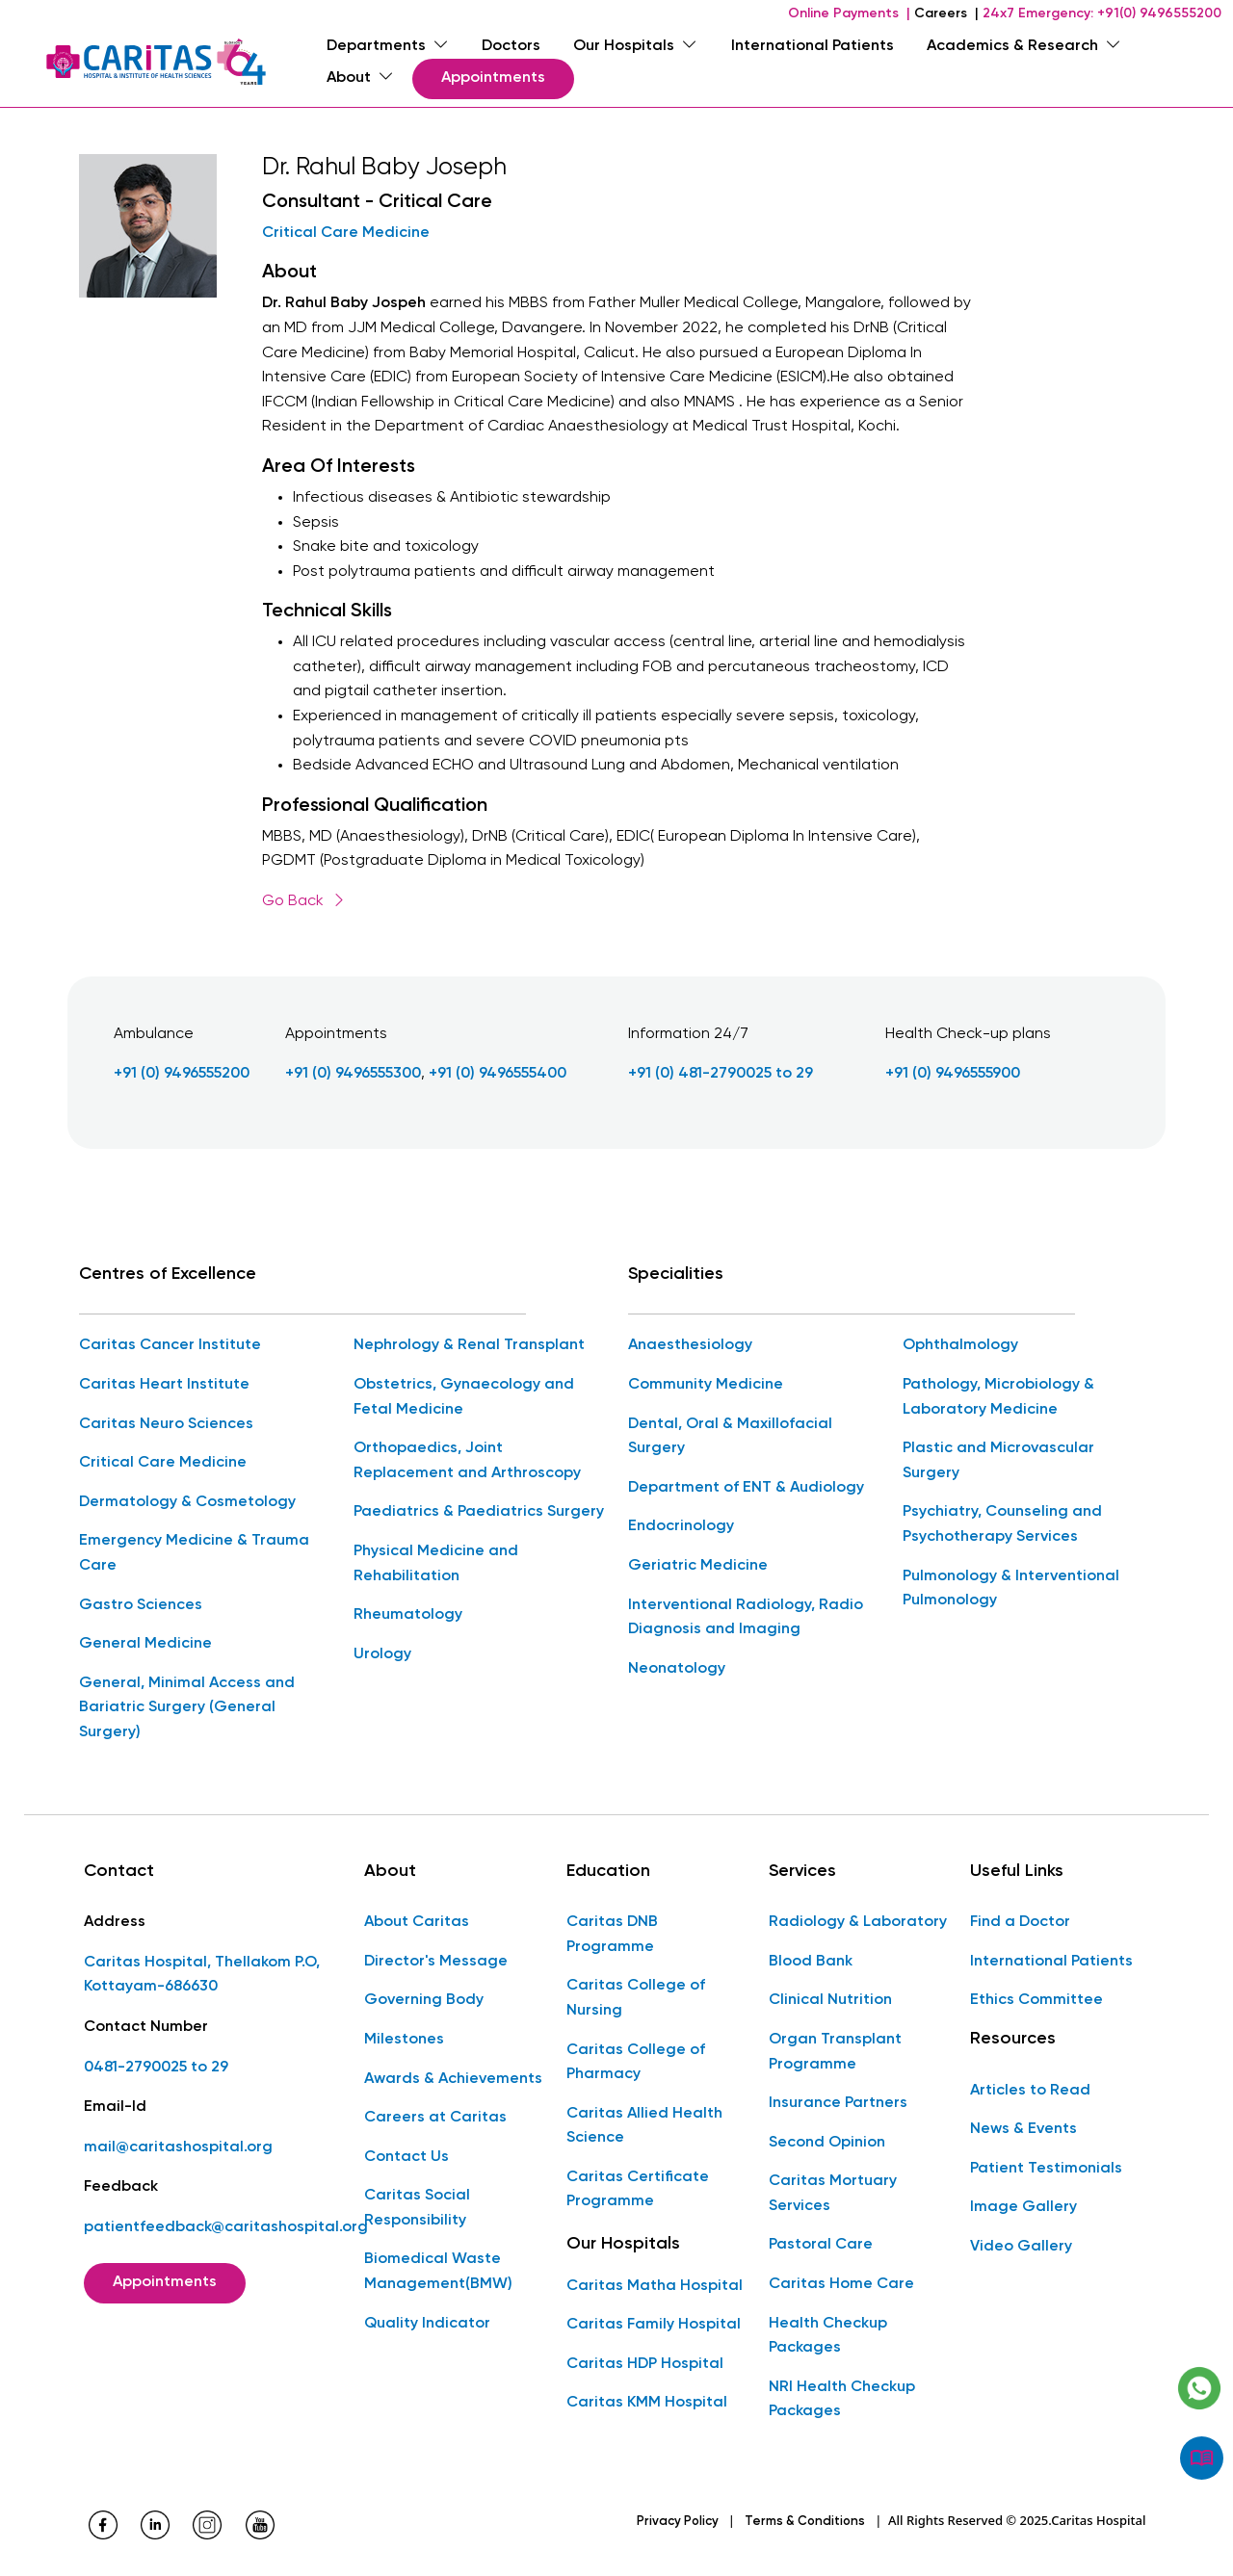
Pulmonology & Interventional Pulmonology (1011, 1588)
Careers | (946, 13)
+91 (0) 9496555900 (952, 1073)
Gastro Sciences (140, 1604)
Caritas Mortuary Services (833, 2193)
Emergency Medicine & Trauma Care (194, 1553)
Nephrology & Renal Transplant (469, 1345)
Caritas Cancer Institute (170, 1345)
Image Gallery (1023, 2207)
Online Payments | (849, 13)
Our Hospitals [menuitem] (635, 46)
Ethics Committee (1036, 2000)
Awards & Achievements (453, 2078)
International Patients (1051, 1961)
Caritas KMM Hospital (646, 2402)
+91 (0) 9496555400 (497, 1073)
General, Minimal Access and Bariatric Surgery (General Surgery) (187, 1708)
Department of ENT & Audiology (746, 1488)
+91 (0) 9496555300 (353, 1073)
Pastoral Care (821, 2244)
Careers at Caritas (435, 2117)
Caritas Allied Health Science (644, 2126)
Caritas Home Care (841, 2284)
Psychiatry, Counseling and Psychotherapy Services (1002, 1524)
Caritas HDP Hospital (644, 2364)
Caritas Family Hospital (653, 2324)
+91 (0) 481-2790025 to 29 (720, 1073)
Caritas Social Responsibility (417, 2208)
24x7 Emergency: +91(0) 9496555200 (1102, 13)
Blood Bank (811, 1961)
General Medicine (145, 1644)
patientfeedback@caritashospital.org (226, 2227)
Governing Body (424, 2000)
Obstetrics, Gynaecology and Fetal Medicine (464, 1397)
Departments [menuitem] (388, 46)
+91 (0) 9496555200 (181, 1073)
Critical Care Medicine (346, 233)
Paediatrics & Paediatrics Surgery (479, 1512)
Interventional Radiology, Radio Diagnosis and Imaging (745, 1617)
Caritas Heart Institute (164, 1384)
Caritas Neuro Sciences (166, 1423)
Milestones (404, 2039)
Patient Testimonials (1046, 2168)
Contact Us (406, 2157)
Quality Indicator (427, 2323)
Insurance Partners (838, 2103)
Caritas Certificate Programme (637, 2190)
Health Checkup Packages (828, 2336)
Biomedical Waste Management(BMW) (438, 2271)
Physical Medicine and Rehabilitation (436, 1564)
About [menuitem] (360, 78)
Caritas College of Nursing (635, 1998)
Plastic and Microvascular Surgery (998, 1461)
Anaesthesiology (690, 1345)
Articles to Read (1030, 2089)
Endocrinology (681, 1526)
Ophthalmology (960, 1345)
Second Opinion (827, 2142)
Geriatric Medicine (698, 1566)
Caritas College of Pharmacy (635, 2062)
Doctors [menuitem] (511, 46)
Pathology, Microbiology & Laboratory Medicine (998, 1397)
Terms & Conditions (805, 2521)
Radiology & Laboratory (858, 1922)
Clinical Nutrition (830, 2000)
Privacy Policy (678, 2521)
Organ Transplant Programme (835, 2052)
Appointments (493, 78)
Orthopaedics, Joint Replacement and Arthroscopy (467, 1461)
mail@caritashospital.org (178, 2147)
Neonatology (676, 1669)
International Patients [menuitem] (812, 46)
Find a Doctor (1020, 1922)
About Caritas (416, 1922)
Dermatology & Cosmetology (187, 1502)
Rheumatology (408, 1615)
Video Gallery (1021, 2246)
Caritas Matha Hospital (654, 2286)
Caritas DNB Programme (612, 1934)
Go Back (304, 901)
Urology (382, 1654)
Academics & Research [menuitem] (1024, 46)
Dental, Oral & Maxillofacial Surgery (730, 1436)
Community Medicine (705, 1384)
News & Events (1023, 2129)
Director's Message (436, 1961)
